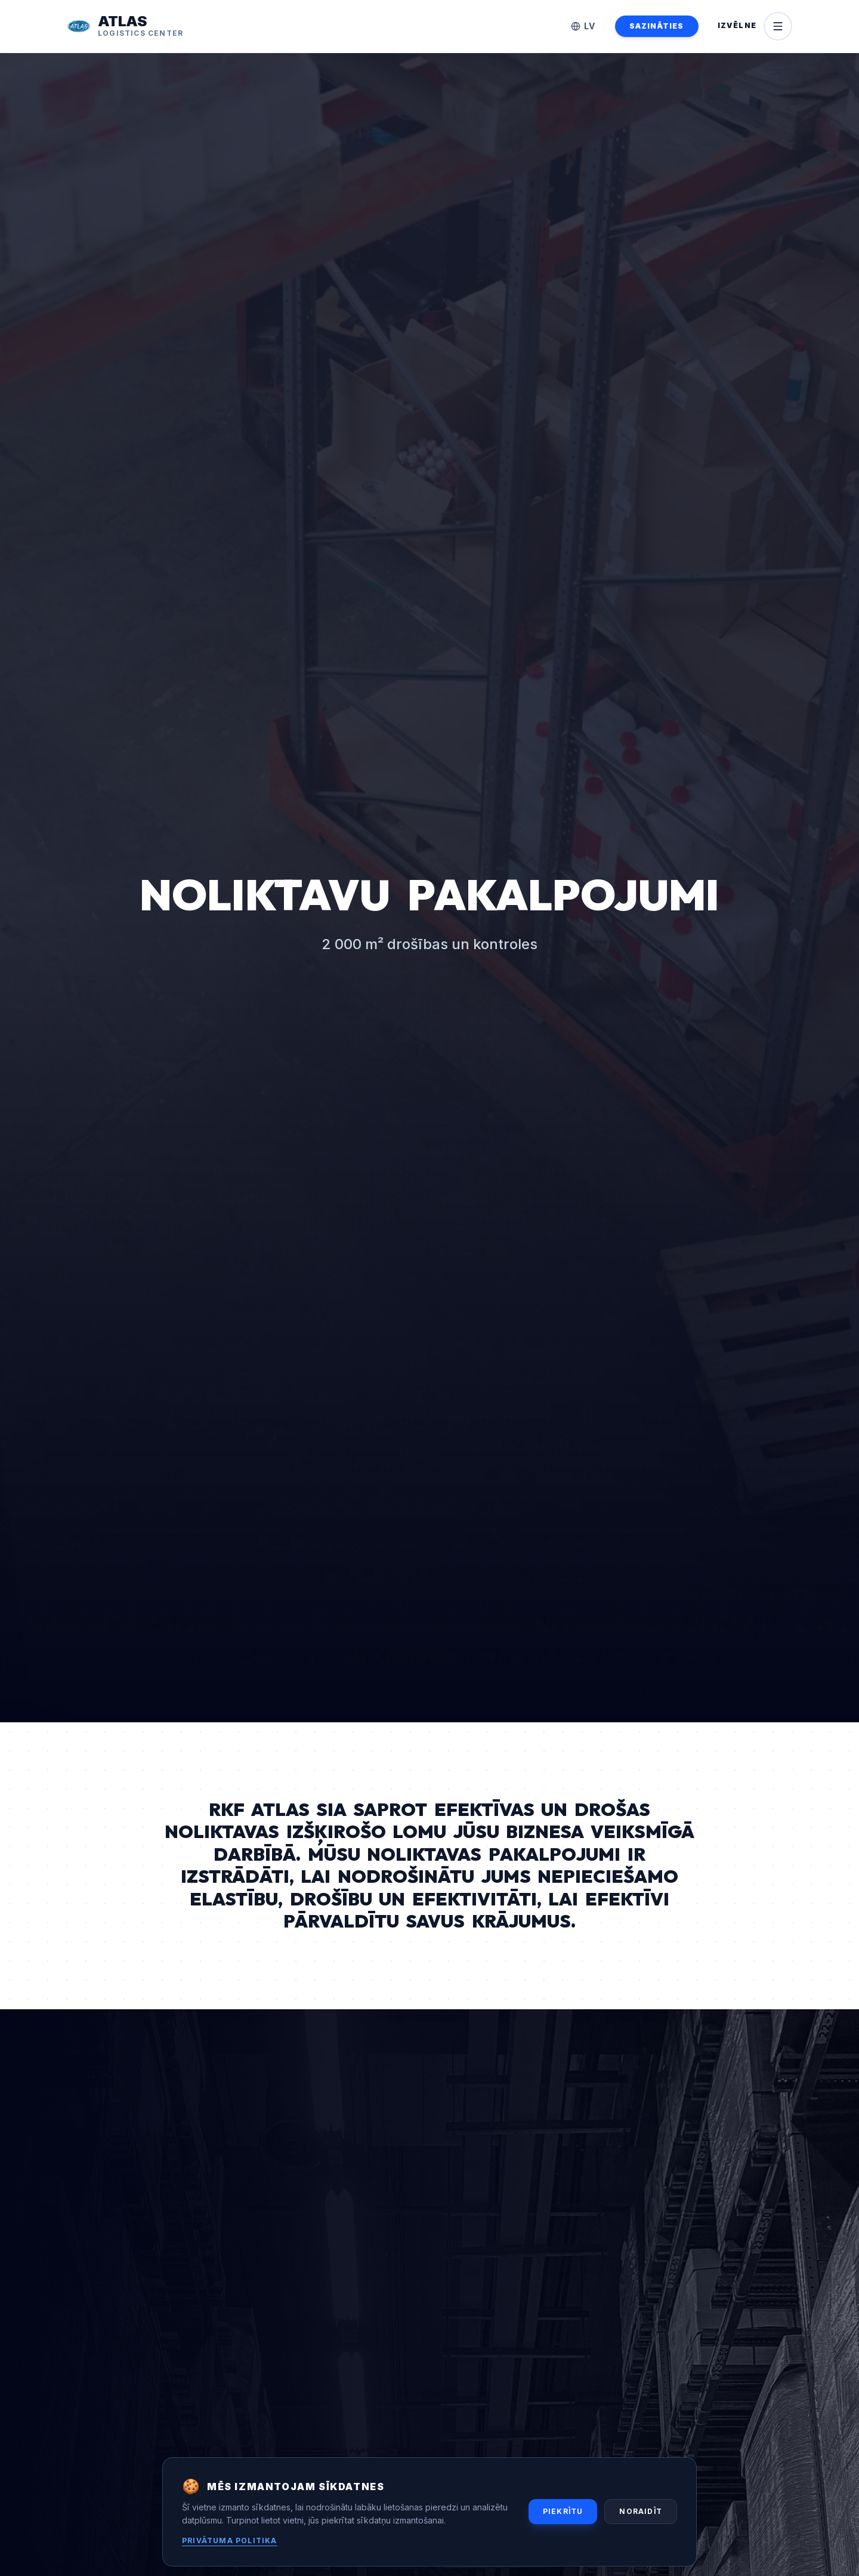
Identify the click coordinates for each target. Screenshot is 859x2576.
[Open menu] (755, 26)
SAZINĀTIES (656, 25)
